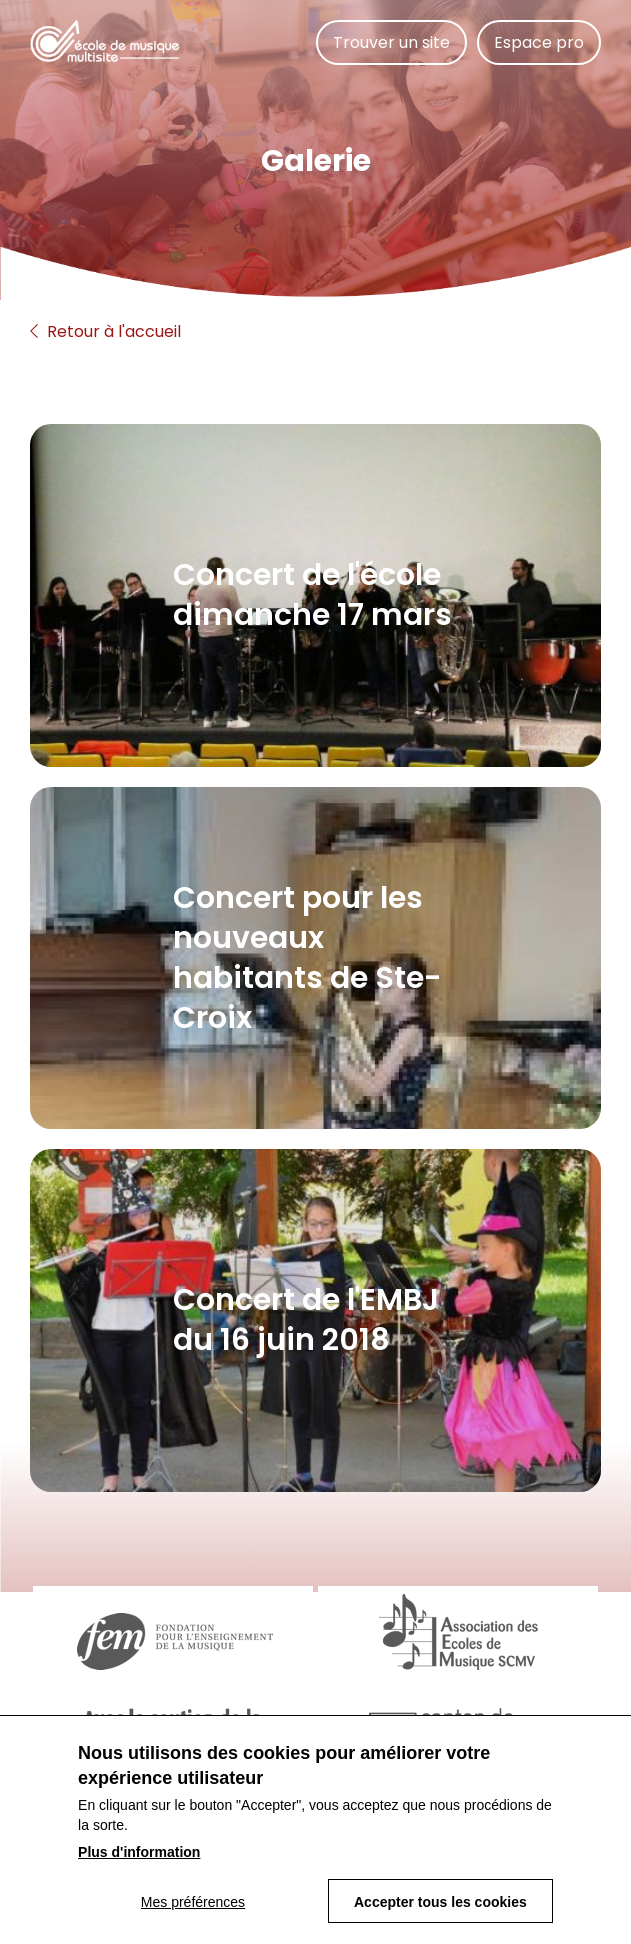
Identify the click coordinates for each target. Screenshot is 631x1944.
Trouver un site (391, 42)
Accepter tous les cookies (440, 1908)
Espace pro (539, 42)
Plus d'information (139, 1858)
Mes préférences (193, 1908)
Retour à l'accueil (105, 331)
